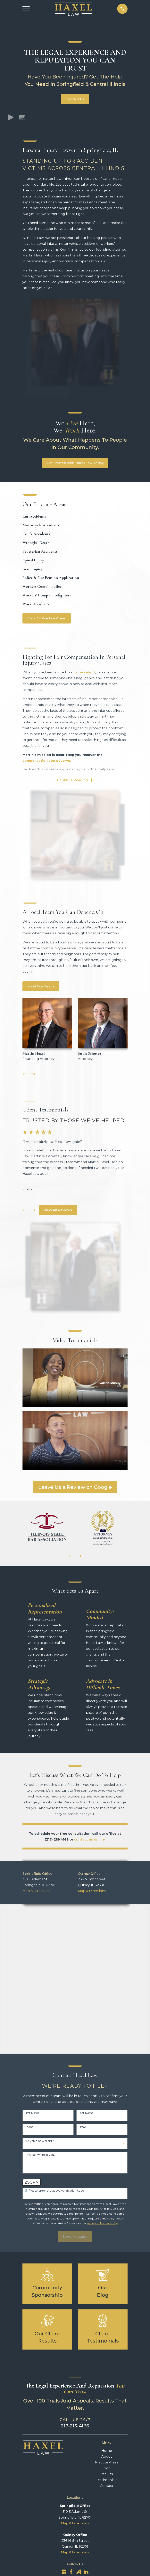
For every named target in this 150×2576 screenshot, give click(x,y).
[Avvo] (78, 2422)
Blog (107, 2318)
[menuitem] (28, 2473)
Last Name (86, 1963)
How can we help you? (39, 2005)
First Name (32, 1963)
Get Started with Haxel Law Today (75, 463)
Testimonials (106, 2330)
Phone (29, 1977)
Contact (106, 2336)
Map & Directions (36, 1891)
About (106, 2307)
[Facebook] (71, 2422)
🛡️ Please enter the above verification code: (54, 2041)
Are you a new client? (39, 1991)
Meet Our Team (40, 986)
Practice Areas (106, 2312)
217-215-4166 (75, 2276)
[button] (22, 117)
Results (106, 2324)
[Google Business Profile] (64, 2422)
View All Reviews (58, 1210)
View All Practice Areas (46, 618)
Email (82, 1977)
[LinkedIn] (86, 2422)
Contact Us (75, 99)
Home (106, 2301)
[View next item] (33, 1073)
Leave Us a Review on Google (75, 1487)
